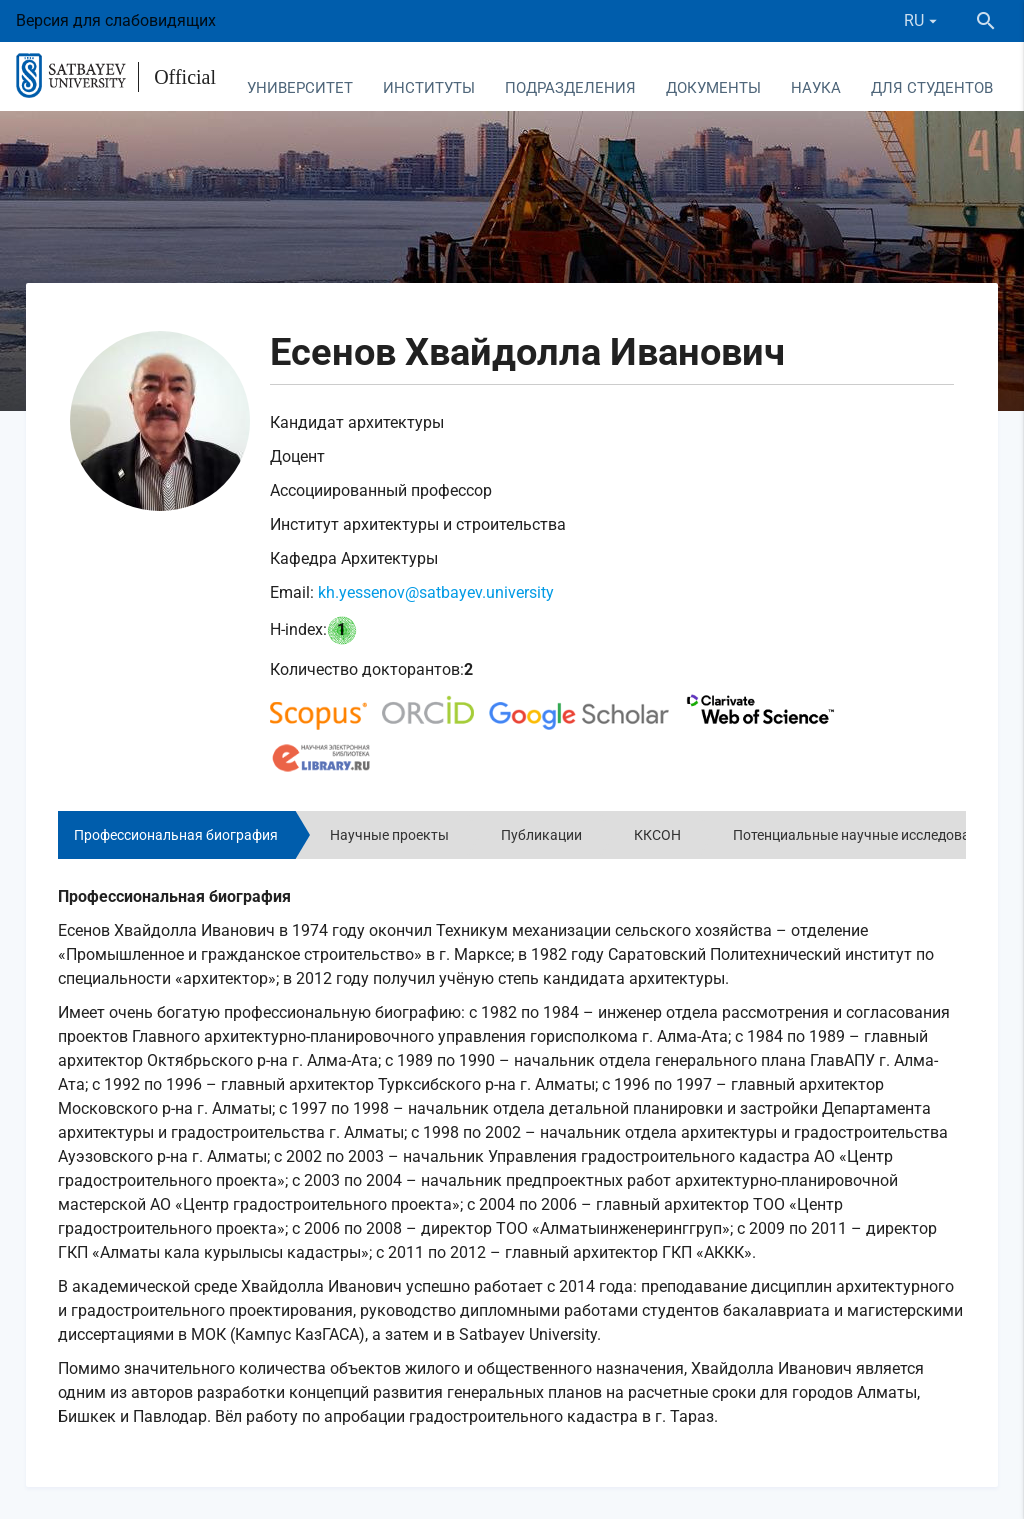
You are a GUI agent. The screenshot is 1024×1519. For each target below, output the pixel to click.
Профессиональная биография (176, 835)
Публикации (541, 835)
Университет (300, 88)
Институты (429, 88)
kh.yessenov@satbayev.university (436, 592)
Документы (713, 88)
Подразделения (570, 88)
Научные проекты (389, 835)
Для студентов (932, 88)
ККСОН (657, 835)
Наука (816, 88)
